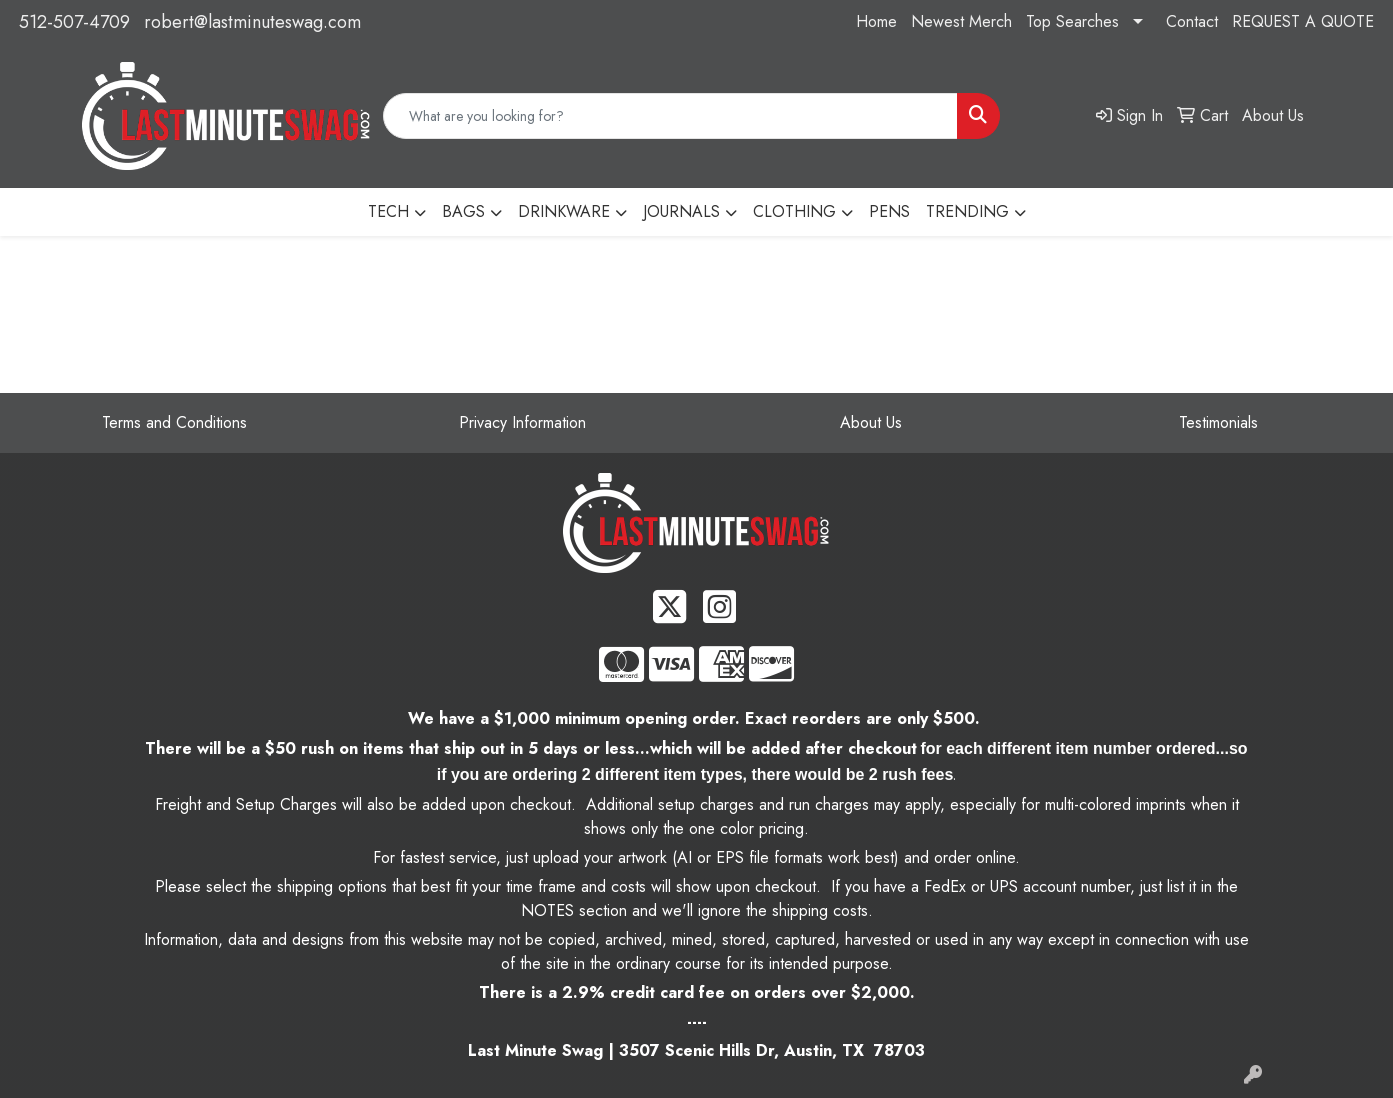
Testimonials (1218, 422)
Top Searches (1072, 21)
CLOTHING (794, 211)
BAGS (463, 211)
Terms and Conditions (174, 422)
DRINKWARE (564, 211)
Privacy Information (522, 422)
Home (876, 21)
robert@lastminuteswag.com (252, 22)
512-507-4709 (74, 22)
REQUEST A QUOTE (1303, 21)
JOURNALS (681, 211)
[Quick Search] (670, 116)
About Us (871, 422)
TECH (388, 211)
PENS (889, 211)
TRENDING (967, 211)
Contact (1192, 21)
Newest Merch (961, 21)
